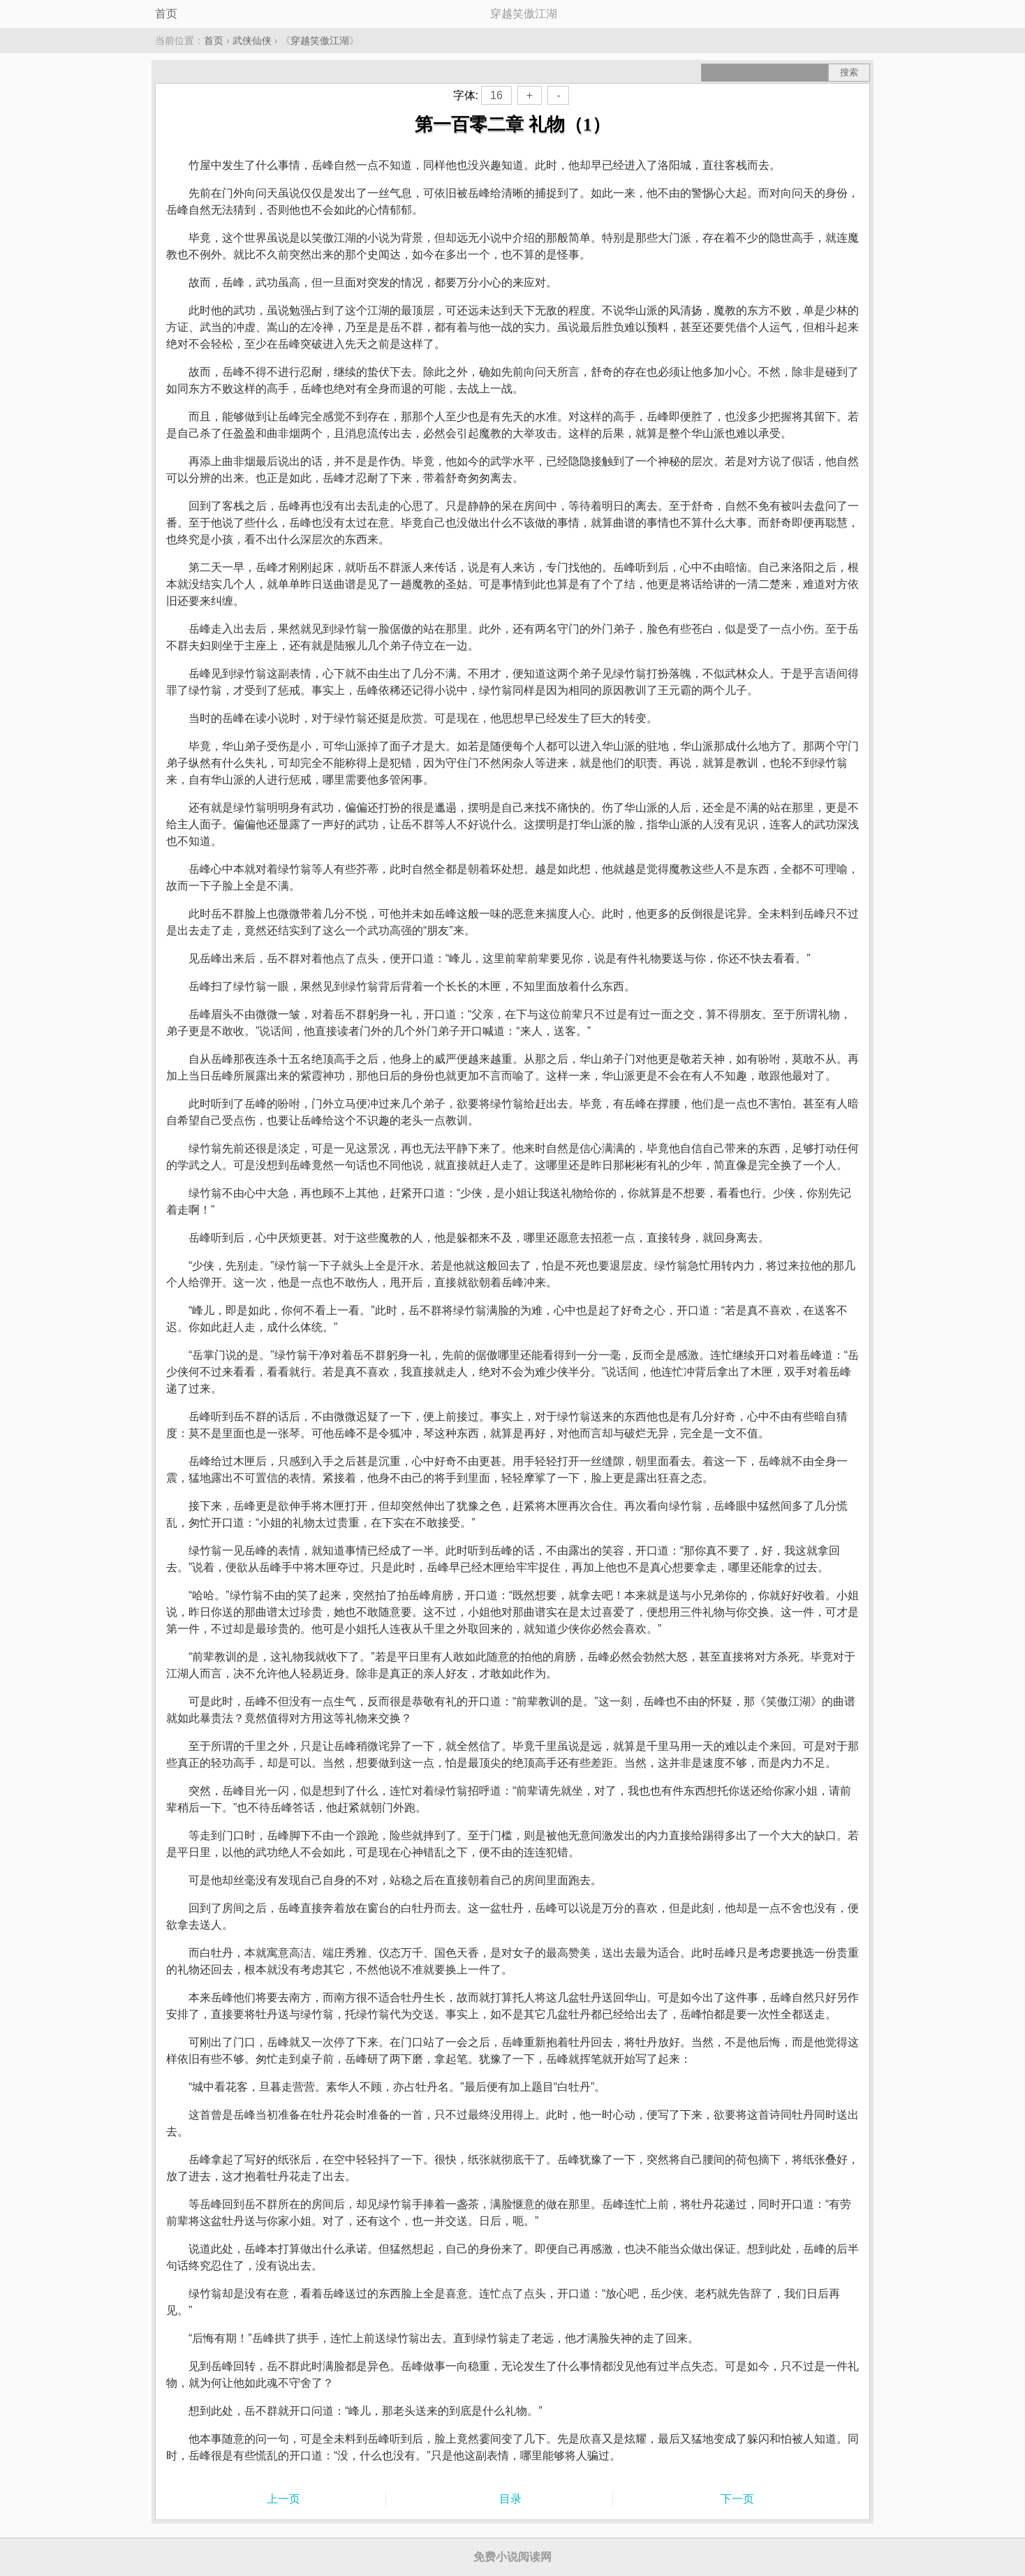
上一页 (283, 2499)
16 (496, 95)
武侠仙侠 (252, 40)
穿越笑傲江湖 (319, 40)
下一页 (737, 2499)
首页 (166, 14)
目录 (510, 2499)
